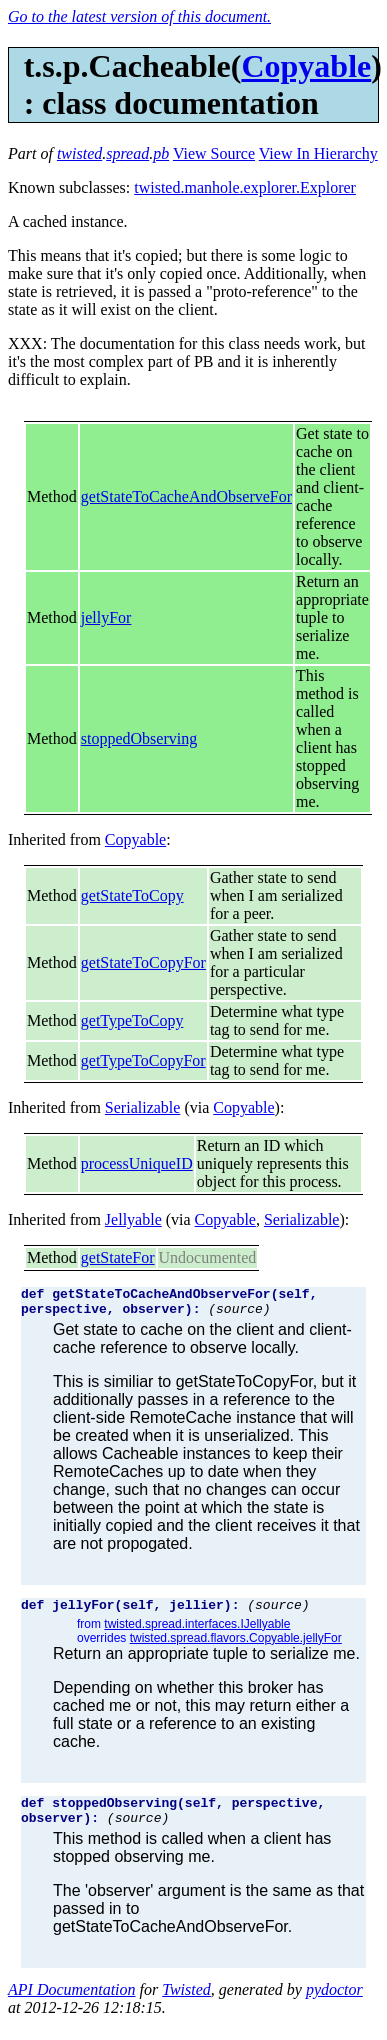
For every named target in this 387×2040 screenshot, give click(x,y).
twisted (79, 153)
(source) (239, 1314)
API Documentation (72, 2004)
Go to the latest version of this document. (139, 16)
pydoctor (334, 2004)
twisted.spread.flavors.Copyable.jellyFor (236, 1647)
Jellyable (133, 1219)
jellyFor (106, 617)
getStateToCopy (132, 895)
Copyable (306, 66)
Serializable (143, 1107)
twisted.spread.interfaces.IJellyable (197, 1633)
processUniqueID (137, 1163)
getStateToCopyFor (143, 962)
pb (161, 153)
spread (127, 153)
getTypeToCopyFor (143, 1060)
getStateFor (118, 1257)
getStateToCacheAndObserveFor (186, 496)
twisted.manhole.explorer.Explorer (245, 187)
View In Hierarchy (318, 153)
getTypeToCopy (132, 1020)
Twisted (186, 2004)
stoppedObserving (139, 738)
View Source (214, 153)
